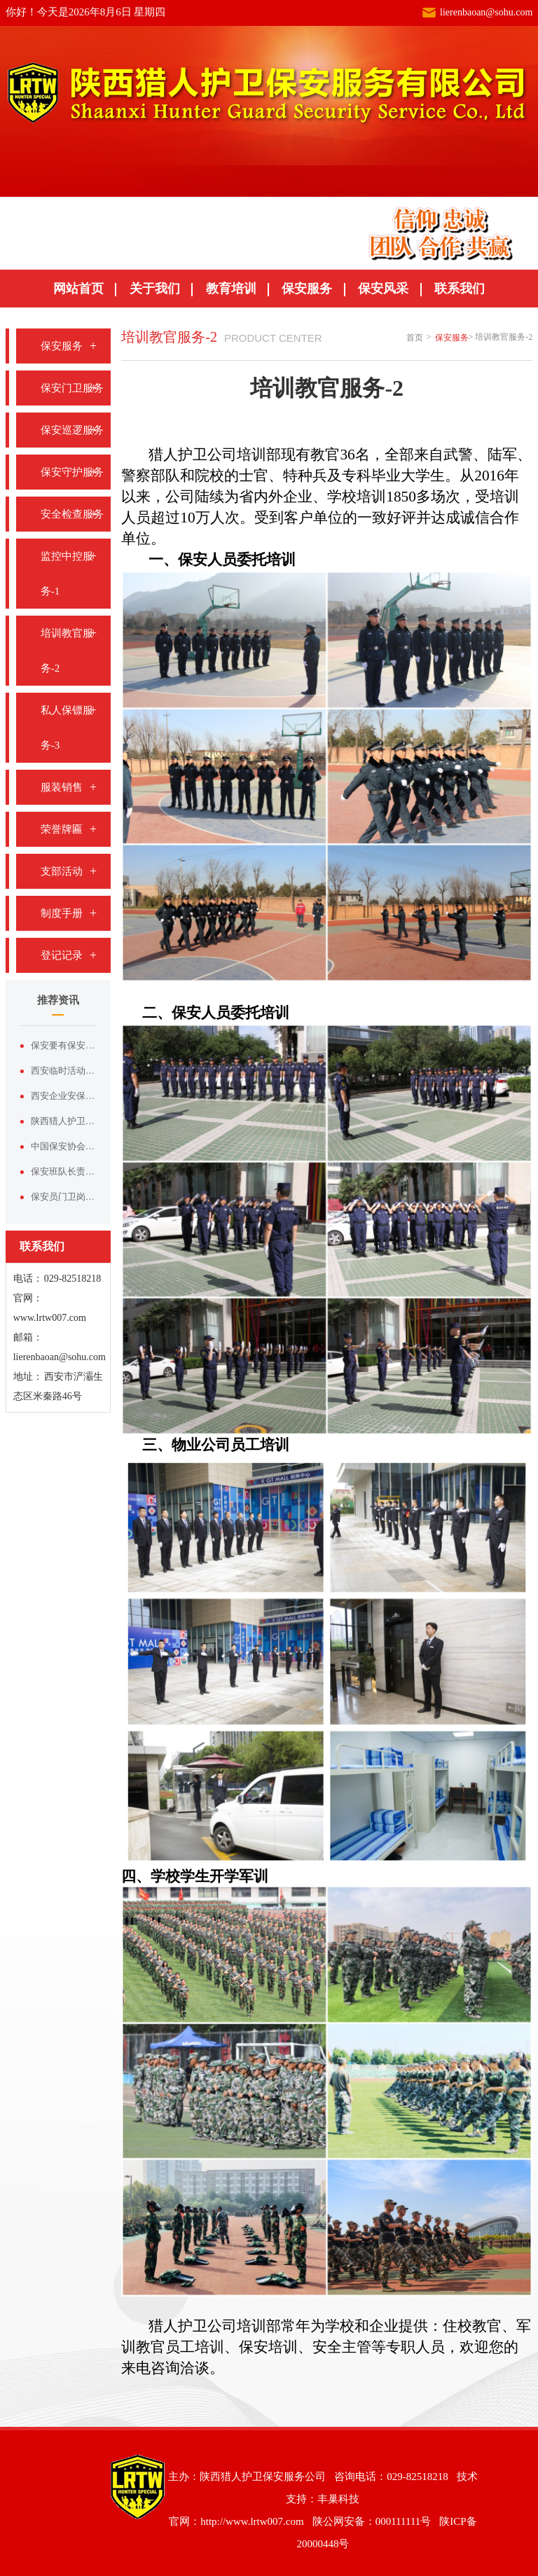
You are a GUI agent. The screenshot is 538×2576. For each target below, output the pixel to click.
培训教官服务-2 (67, 651)
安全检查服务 (72, 514)
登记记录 (62, 955)
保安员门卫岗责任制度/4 (64, 1196)
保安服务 (307, 289)
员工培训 (259, 1444)
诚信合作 (489, 517)
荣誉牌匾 (62, 829)
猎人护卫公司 (193, 454)
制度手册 (62, 913)
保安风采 (383, 289)
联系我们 (459, 289)
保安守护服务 (72, 472)
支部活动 (62, 871)
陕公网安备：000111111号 (372, 2521)
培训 (281, 559)
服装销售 (62, 787)
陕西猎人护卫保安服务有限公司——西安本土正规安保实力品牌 (64, 1121)
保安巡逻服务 (72, 430)
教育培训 (231, 289)
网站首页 (78, 289)
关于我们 (155, 289)
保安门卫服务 (72, 388)
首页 (414, 337)
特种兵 (305, 475)
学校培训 (356, 496)
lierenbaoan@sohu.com (486, 12)
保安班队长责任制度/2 (64, 1171)
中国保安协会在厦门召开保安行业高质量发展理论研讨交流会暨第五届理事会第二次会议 (64, 1146)
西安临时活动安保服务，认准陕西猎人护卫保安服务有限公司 (64, 1070)
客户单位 (313, 517)
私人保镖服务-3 (67, 728)
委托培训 (259, 1012)
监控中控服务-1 (67, 573)
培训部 (259, 454)
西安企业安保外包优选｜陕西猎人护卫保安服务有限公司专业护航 (64, 1095)
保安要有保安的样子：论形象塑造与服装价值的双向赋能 (64, 1045)
